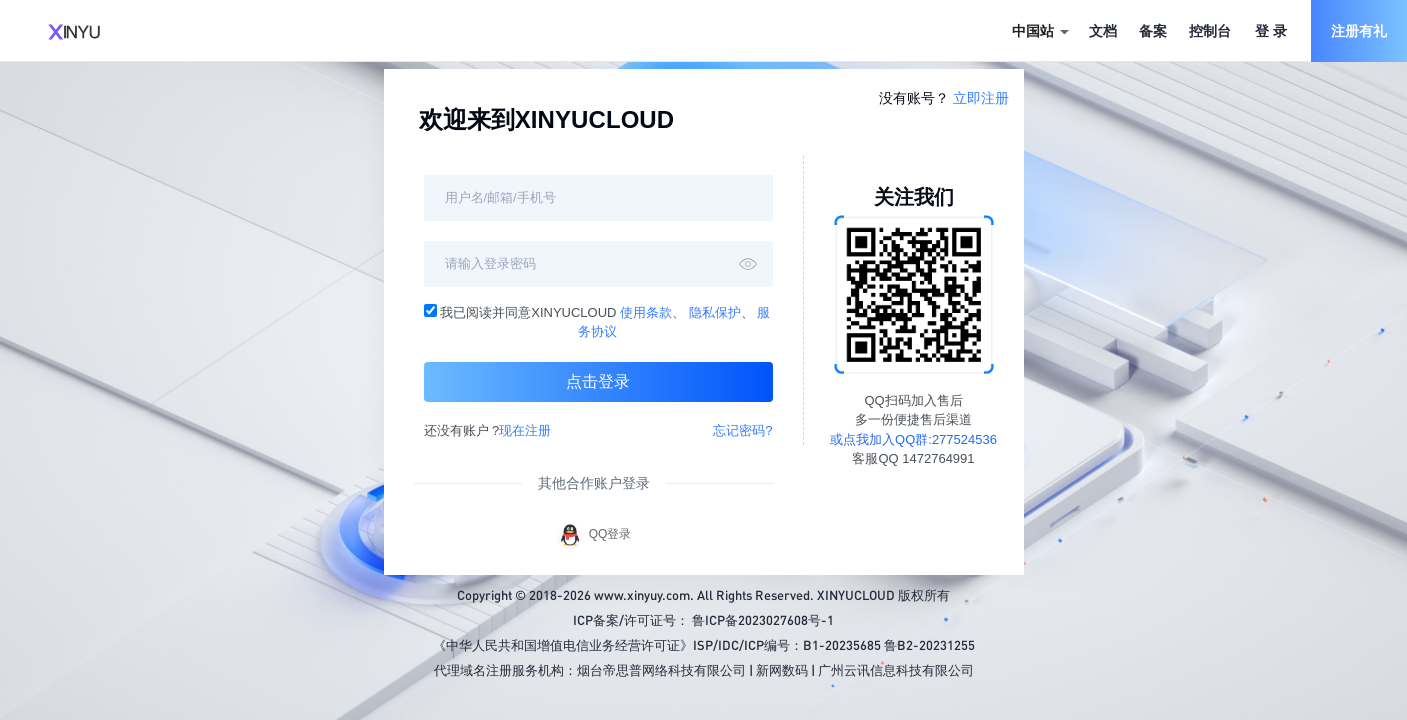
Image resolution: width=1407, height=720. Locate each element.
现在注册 (525, 430)
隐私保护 (715, 312)
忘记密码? (742, 430)
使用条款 (646, 312)
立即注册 (981, 98)
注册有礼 (1359, 31)
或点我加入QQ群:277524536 (913, 439)
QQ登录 (594, 535)
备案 (1153, 31)
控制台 (1210, 31)
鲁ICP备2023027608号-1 (763, 619)
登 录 (1271, 31)
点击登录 (598, 381)
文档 (1103, 31)
